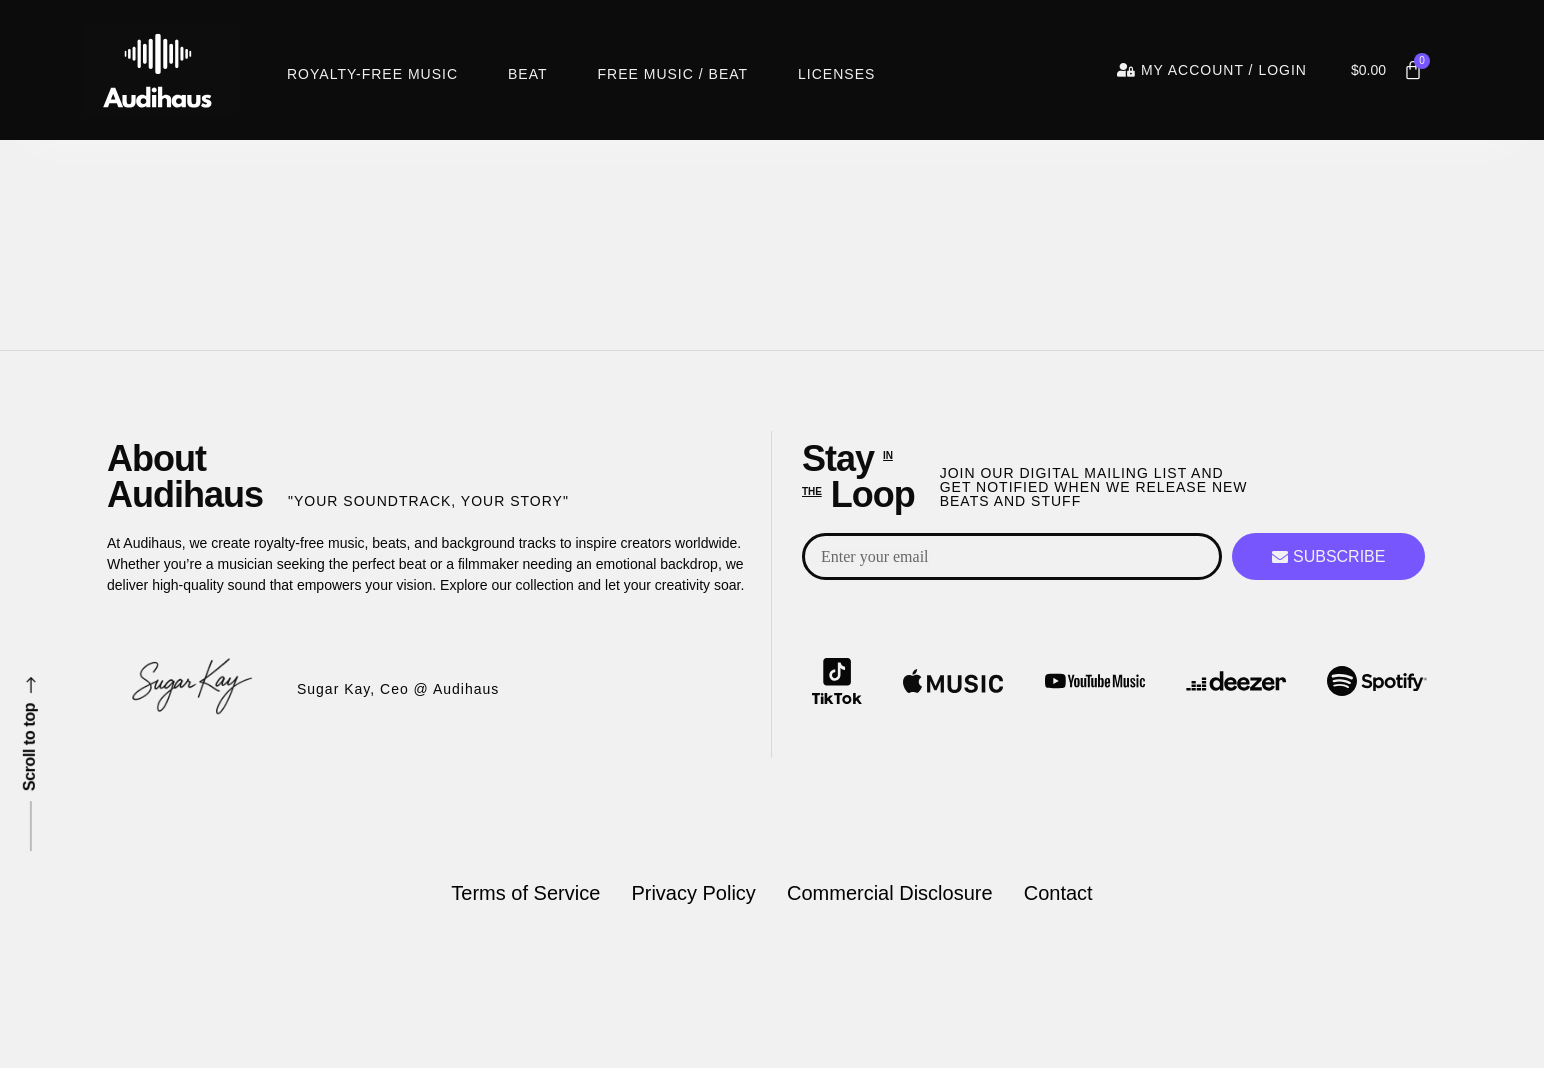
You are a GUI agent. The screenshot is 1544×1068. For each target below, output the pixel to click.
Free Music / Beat (673, 74)
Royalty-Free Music (372, 74)
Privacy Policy (693, 893)
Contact (1058, 893)
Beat (528, 74)
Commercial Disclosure (890, 893)
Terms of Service (525, 893)
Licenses (836, 74)
